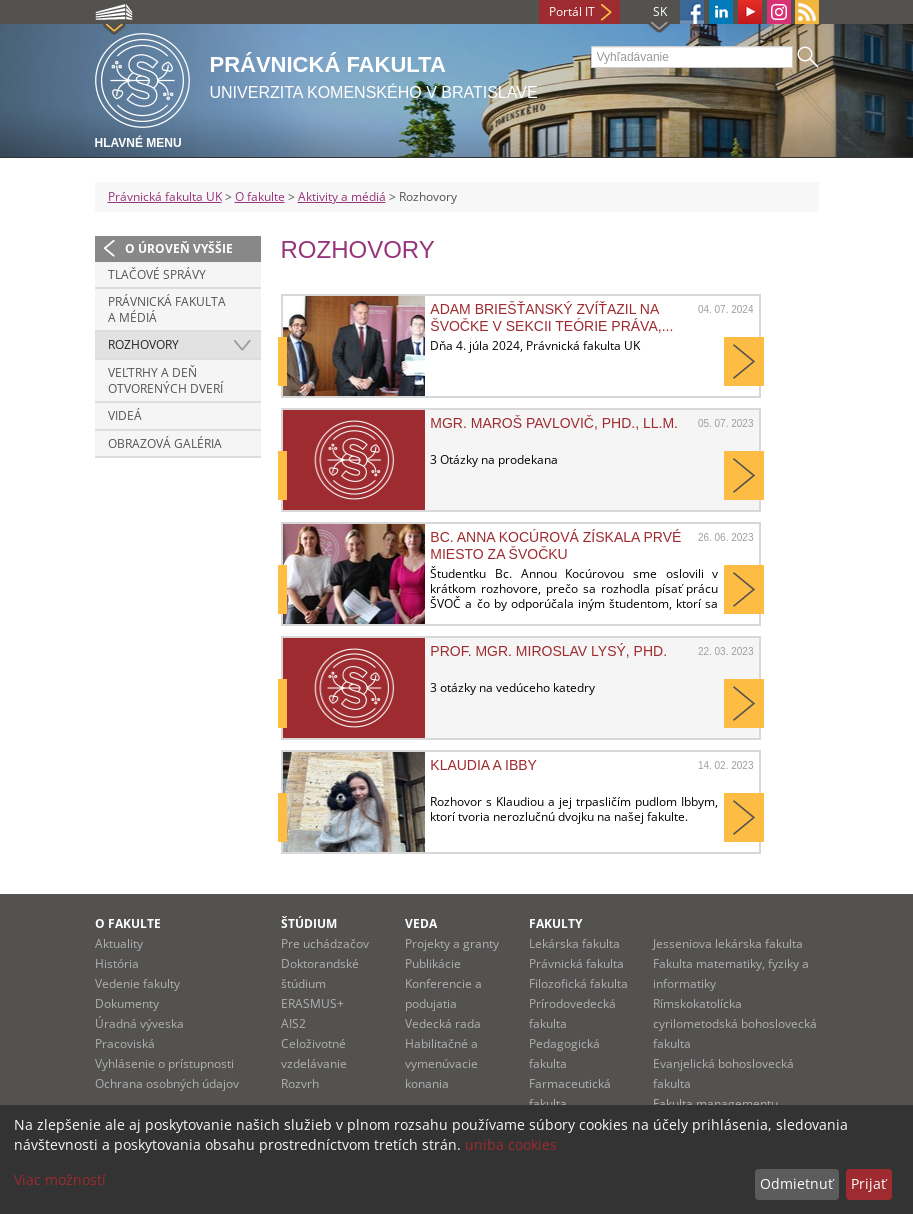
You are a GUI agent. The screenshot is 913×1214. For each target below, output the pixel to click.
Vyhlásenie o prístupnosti (164, 1063)
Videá (125, 415)
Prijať (868, 1183)
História (117, 963)
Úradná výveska (139, 1023)
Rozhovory (143, 344)
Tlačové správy (157, 274)
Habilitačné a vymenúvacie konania (441, 1063)
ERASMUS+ (312, 1003)
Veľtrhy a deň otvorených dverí (165, 380)
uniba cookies (511, 1144)
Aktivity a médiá (342, 196)
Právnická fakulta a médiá (167, 309)
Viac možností (60, 1179)
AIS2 (293, 1023)
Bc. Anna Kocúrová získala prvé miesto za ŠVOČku (555, 545)
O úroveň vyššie (179, 248)
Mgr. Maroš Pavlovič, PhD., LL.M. (554, 423)
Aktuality (119, 943)
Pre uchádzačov (325, 943)
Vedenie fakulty (137, 983)
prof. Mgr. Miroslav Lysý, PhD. (548, 651)
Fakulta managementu (715, 1103)
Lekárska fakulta (574, 943)
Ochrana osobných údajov (167, 1083)
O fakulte (260, 196)
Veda (421, 923)
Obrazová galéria (165, 443)
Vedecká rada (443, 1023)
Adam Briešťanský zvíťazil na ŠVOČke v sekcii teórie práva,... (551, 317)
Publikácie (433, 963)
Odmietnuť (796, 1183)
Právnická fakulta (576, 963)
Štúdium (309, 923)
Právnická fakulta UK (165, 196)
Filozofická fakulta (578, 983)
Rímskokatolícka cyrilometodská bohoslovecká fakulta (735, 1023)
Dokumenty (127, 1003)
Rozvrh (300, 1083)
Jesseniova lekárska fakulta (728, 943)
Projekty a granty (452, 943)
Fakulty (555, 923)
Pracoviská (125, 1043)
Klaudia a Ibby (483, 765)
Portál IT (572, 11)
